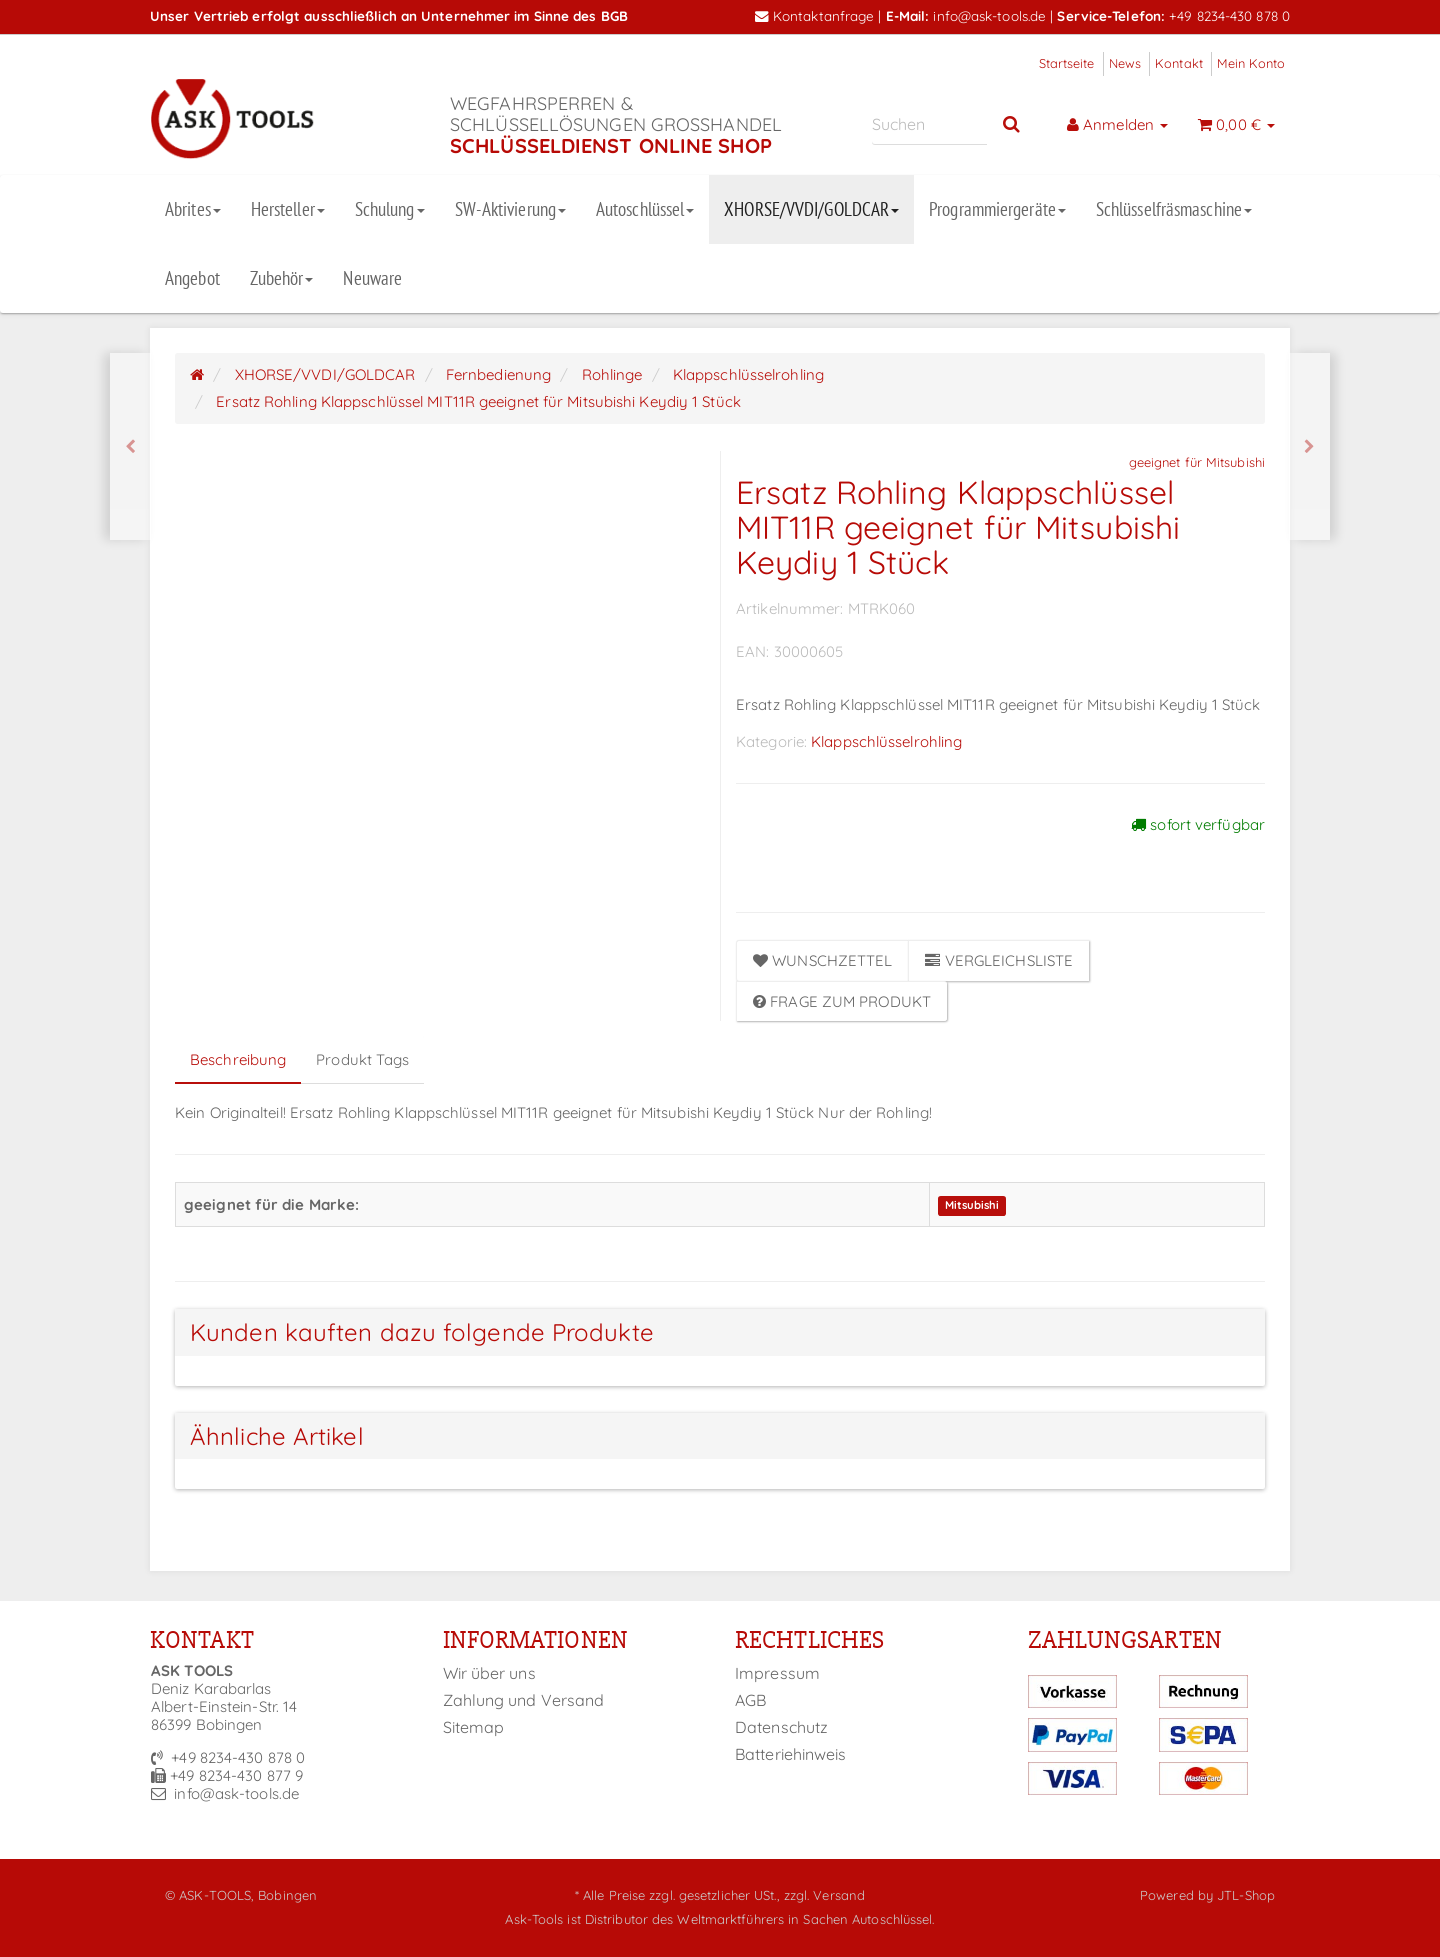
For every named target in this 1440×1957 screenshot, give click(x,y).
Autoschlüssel (645, 209)
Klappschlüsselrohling (886, 741)
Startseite (1067, 63)
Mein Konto (1251, 63)
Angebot (192, 278)
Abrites (193, 209)
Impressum (777, 1673)
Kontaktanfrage (815, 15)
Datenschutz (781, 1727)
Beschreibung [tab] (238, 1059)
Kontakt (1179, 63)
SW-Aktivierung (510, 209)
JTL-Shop (1246, 1895)
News (1125, 63)
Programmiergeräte (997, 209)
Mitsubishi (972, 1206)
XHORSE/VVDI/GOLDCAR (811, 209)
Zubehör (282, 278)
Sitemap (474, 1727)
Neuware (372, 278)
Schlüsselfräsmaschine (1174, 209)
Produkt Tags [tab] (362, 1059)
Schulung (390, 209)
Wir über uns (489, 1673)
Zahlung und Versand (524, 1700)
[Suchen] (929, 124)
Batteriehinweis (791, 1754)
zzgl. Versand (824, 1895)
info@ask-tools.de (989, 15)
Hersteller (288, 209)
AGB (750, 1700)
